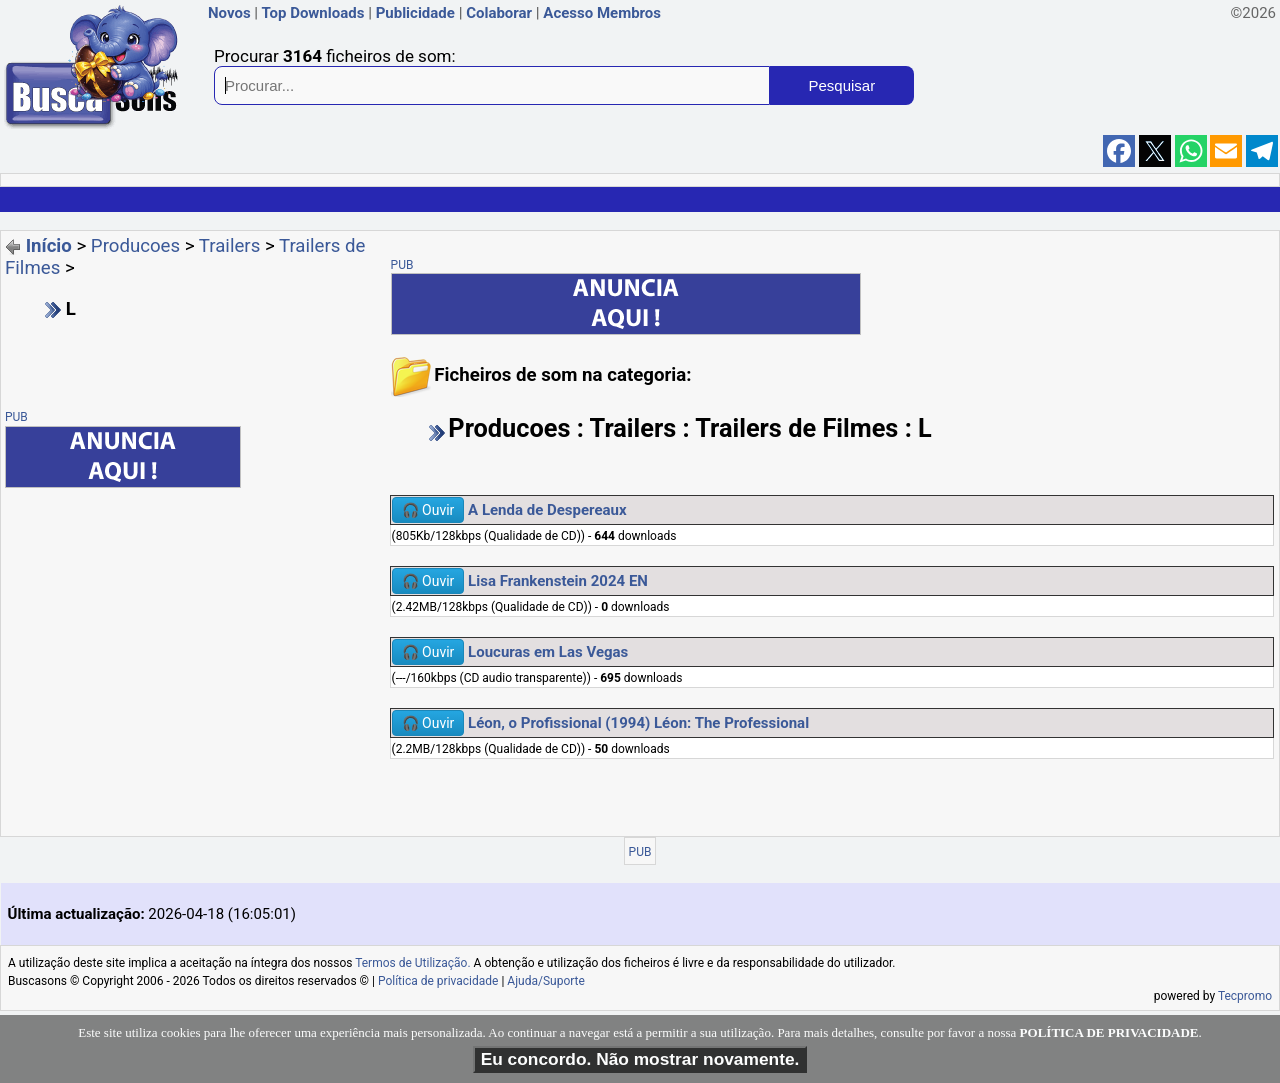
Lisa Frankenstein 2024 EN (558, 581)
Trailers (229, 246)
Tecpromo (1245, 996)
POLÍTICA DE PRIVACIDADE (1109, 1032)
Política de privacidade (438, 981)
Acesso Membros (602, 13)
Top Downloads (312, 13)
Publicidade (415, 13)
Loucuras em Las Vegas (548, 652)
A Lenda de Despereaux (547, 510)
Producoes (135, 246)
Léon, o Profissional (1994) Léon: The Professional (638, 723)
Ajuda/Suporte (546, 981)
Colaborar (499, 13)
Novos (229, 13)
